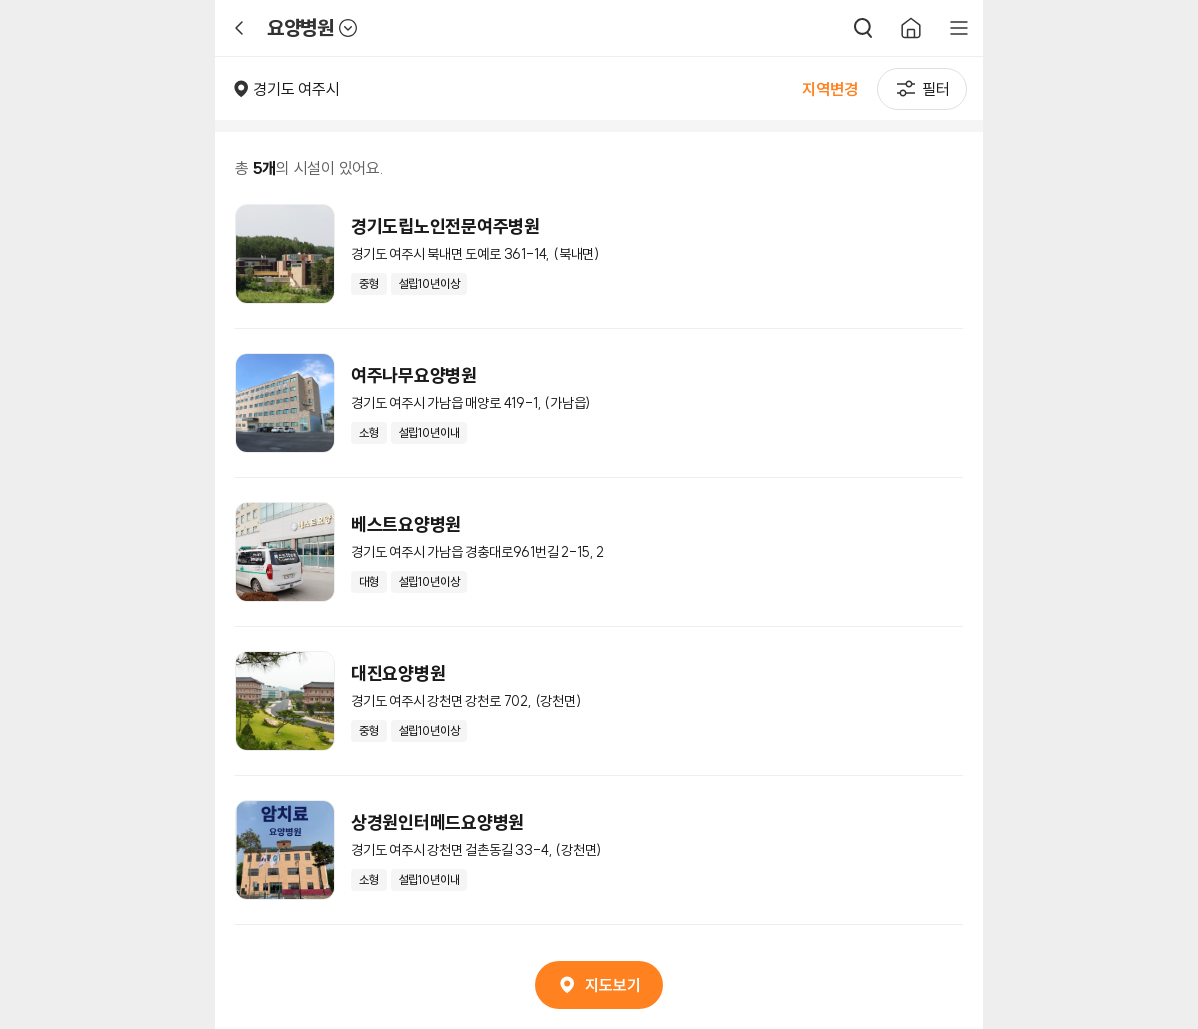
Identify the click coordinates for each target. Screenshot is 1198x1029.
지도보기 (598, 985)
